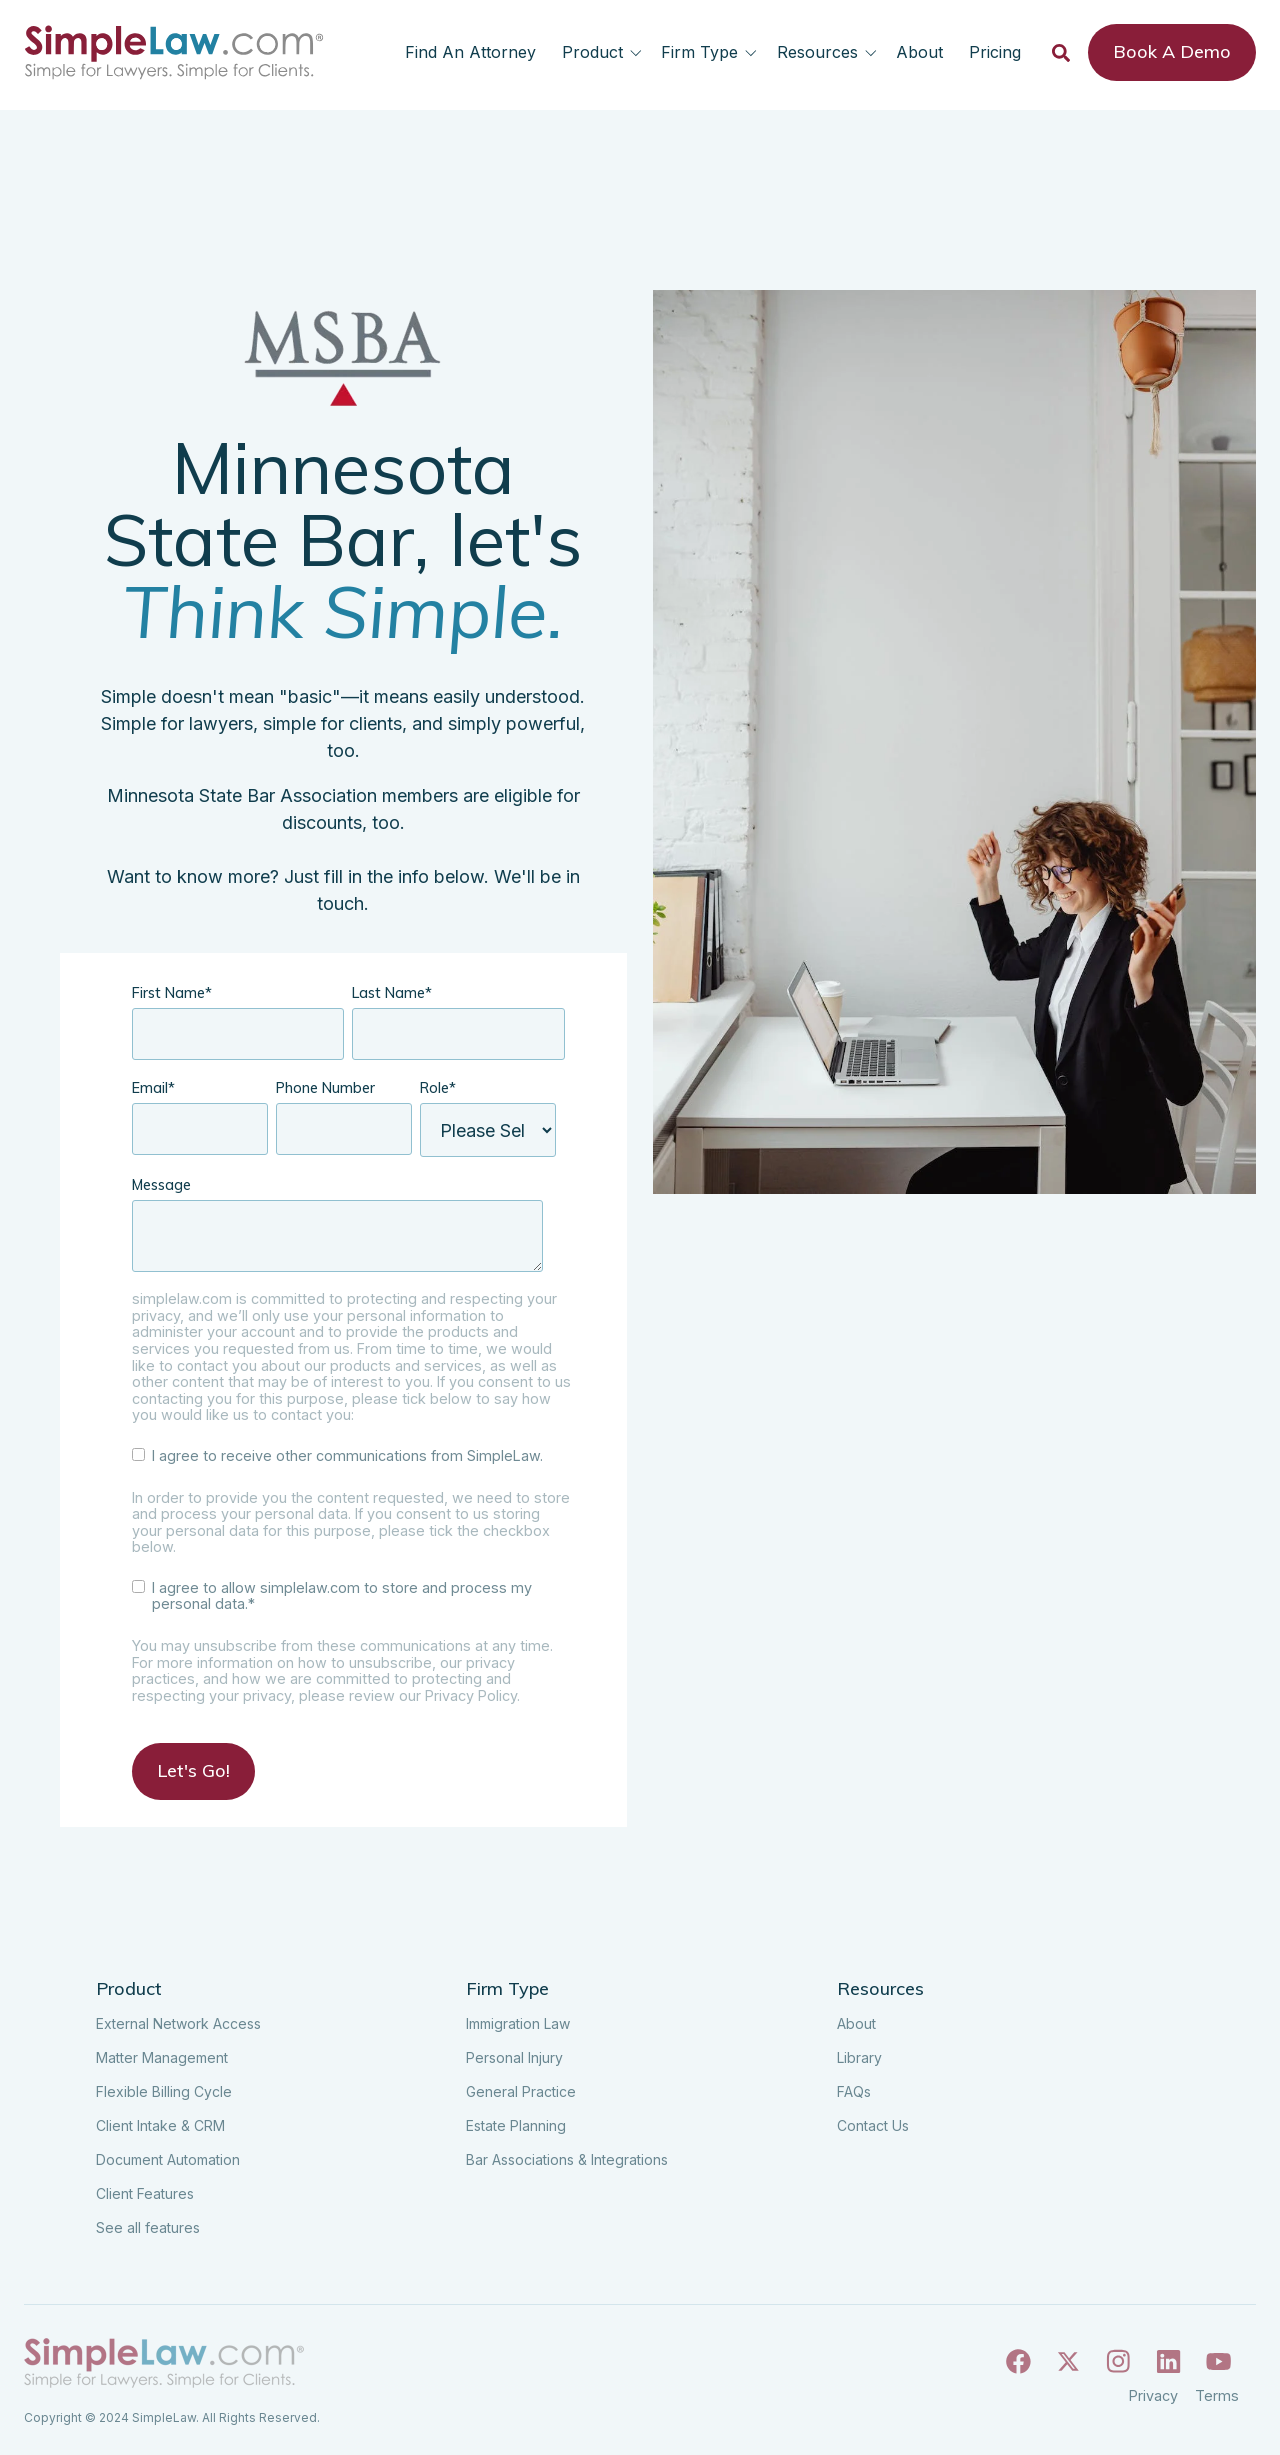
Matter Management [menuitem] (162, 2057)
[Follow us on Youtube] (1218, 2364)
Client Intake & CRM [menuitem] (160, 2125)
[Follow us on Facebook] (1018, 2364)
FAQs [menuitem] (854, 2091)
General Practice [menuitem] (521, 2091)
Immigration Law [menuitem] (518, 2023)
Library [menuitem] (859, 2057)
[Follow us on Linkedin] (1168, 2364)
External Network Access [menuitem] (178, 2023)
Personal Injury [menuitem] (514, 2057)
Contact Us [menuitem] (873, 2125)
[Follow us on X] (1068, 2364)
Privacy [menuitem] (1153, 2395)
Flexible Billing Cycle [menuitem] (164, 2091)
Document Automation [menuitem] (168, 2159)
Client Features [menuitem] (145, 2193)
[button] (605, 52)
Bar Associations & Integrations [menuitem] (567, 2159)
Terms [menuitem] (1217, 2395)
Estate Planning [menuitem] (516, 2125)
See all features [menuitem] (148, 2227)
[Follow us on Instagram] (1118, 2364)
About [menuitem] (856, 2023)
